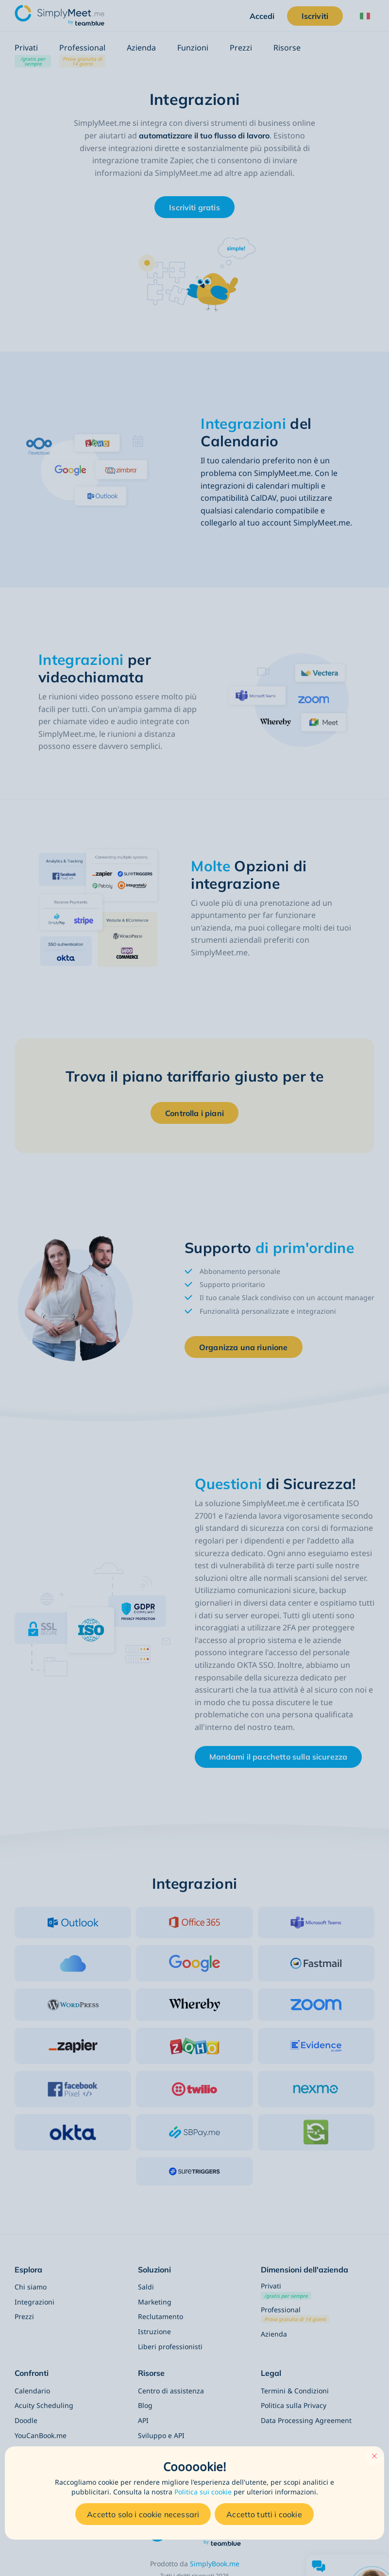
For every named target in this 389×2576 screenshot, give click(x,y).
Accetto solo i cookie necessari (143, 2514)
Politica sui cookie (203, 2492)
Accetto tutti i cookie (264, 2514)
